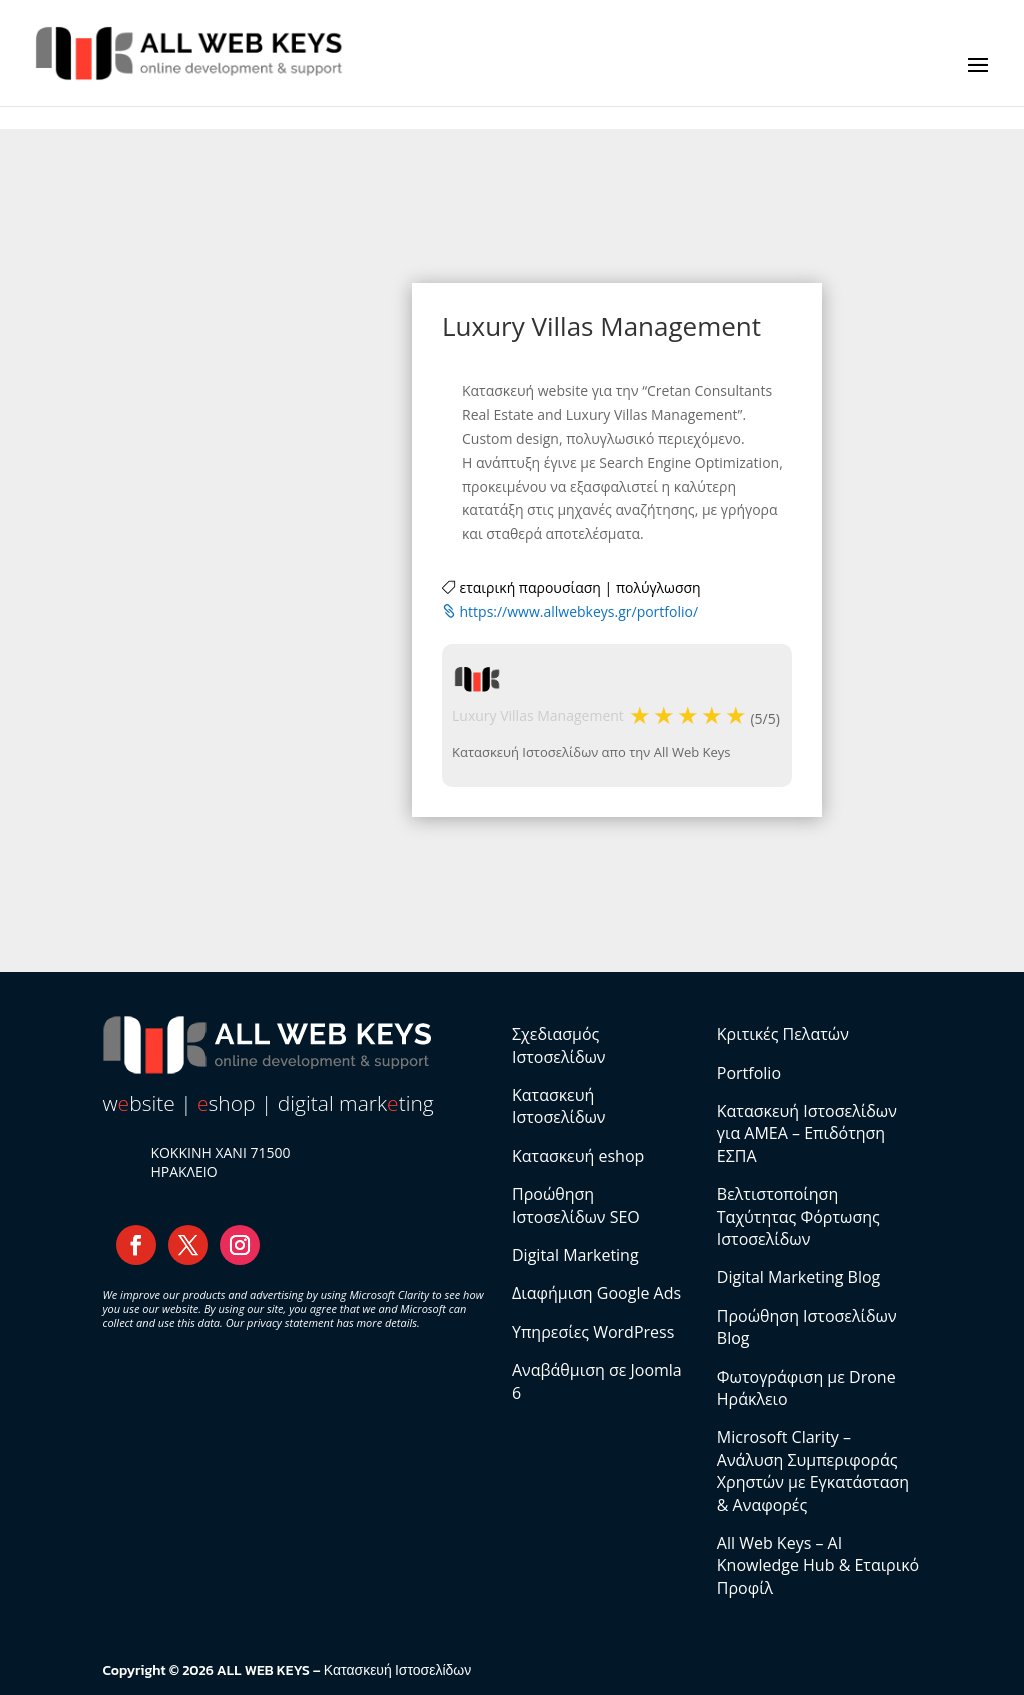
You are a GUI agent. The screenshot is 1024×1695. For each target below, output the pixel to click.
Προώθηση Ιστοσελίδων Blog (807, 1327)
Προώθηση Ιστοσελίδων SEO (576, 1205)
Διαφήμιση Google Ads (596, 1293)
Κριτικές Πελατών (783, 1034)
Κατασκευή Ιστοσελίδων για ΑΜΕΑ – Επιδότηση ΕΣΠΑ (807, 1133)
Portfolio (749, 1073)
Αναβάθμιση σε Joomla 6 (597, 1381)
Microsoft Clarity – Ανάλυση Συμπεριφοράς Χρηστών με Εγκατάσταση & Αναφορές (813, 1470)
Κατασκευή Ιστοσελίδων (559, 1106)
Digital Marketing (575, 1255)
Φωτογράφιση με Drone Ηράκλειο (806, 1388)
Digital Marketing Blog (798, 1277)
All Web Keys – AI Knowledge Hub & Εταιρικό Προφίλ (818, 1565)
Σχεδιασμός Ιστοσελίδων (559, 1045)
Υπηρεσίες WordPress (593, 1332)
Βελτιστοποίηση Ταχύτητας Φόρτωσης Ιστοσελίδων (798, 1216)
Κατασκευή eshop (578, 1156)
